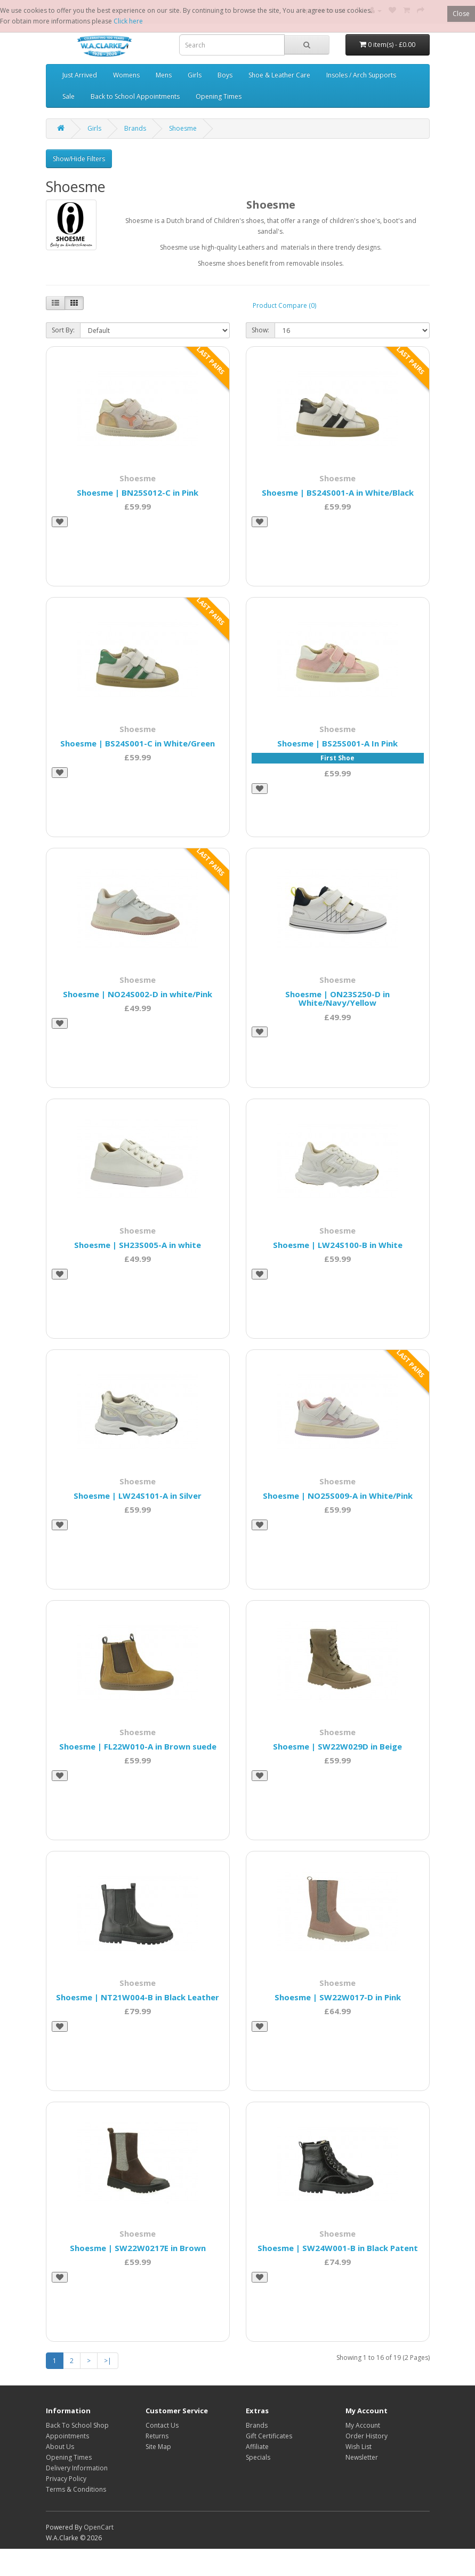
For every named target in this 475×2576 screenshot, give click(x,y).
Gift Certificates (269, 2435)
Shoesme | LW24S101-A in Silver (138, 1495)
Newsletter (361, 2457)
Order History (366, 2435)
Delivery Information (77, 2467)
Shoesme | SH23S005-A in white (137, 1244)
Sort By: (63, 330)
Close (461, 13)
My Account (362, 2425)
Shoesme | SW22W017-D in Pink (338, 1997)
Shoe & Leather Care (279, 74)
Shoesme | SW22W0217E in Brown (138, 2248)
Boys (225, 74)
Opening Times (218, 96)
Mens (164, 74)
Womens (126, 74)
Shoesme (183, 128)
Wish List (358, 2446)
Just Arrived (79, 74)
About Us (60, 2446)
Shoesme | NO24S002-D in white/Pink (137, 994)
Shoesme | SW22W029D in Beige (337, 1746)
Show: (260, 330)
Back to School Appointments (135, 96)
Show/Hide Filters (79, 158)
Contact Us (162, 2425)
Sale (68, 96)
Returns (157, 2435)
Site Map (158, 2446)
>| (107, 2360)
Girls (195, 74)
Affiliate (257, 2446)
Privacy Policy (66, 2478)
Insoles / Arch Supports (361, 74)
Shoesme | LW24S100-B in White (337, 1244)
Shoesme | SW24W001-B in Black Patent (337, 2248)
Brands (135, 128)
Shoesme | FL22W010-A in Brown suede (137, 1746)
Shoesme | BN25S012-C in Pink (137, 492)
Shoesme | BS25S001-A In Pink (337, 743)
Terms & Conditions (76, 2489)
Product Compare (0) (284, 305)
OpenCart (99, 2527)
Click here (128, 21)
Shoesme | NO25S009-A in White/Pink (338, 1495)
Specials (258, 2457)
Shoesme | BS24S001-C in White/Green (137, 743)
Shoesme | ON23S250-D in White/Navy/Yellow (337, 998)
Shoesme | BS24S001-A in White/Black (338, 492)
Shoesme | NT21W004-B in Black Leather (137, 1997)
